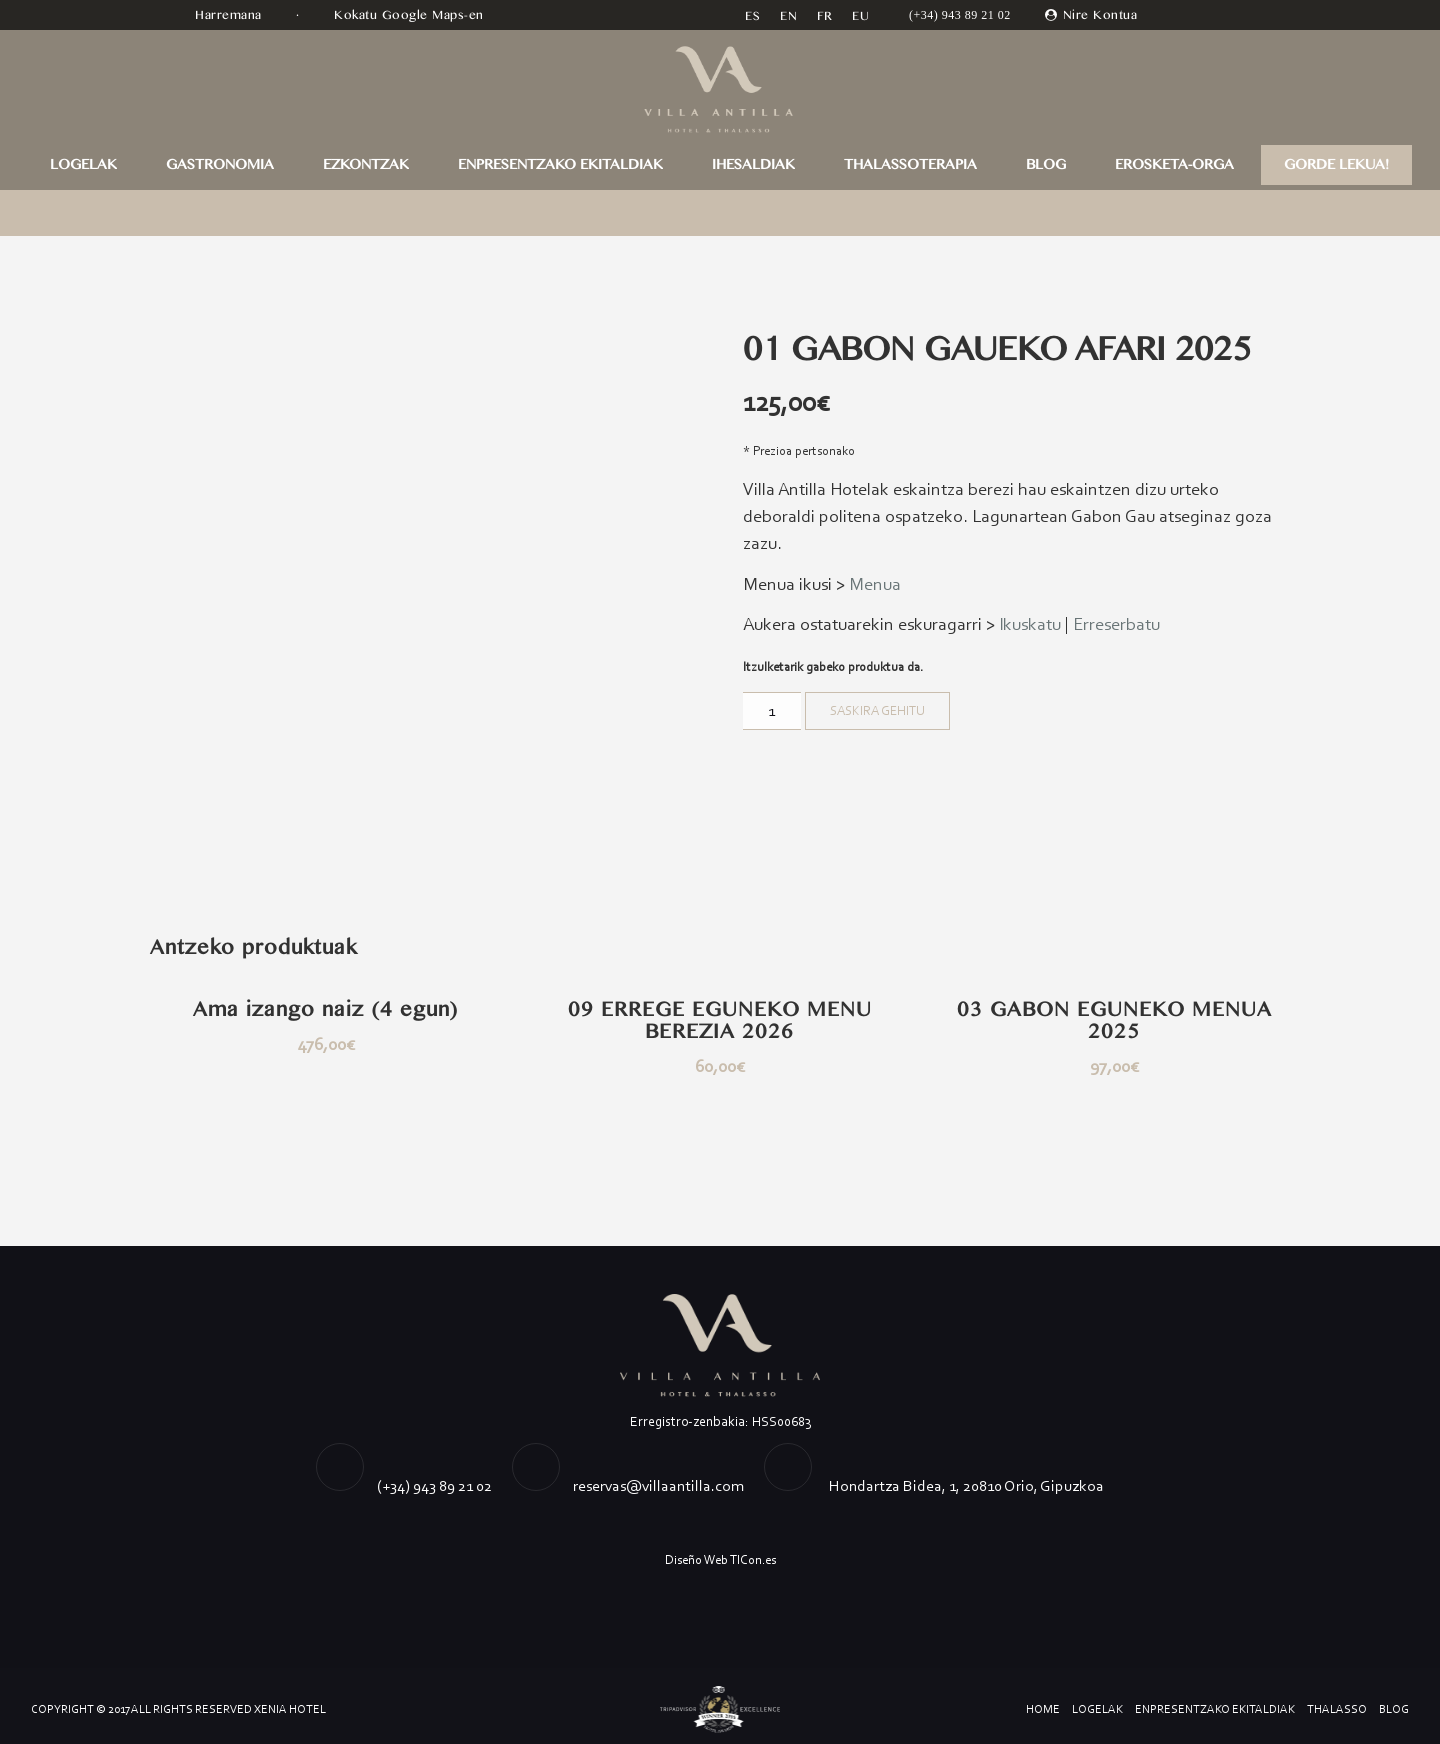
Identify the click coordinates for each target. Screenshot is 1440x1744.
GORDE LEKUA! (1336, 165)
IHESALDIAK (753, 165)
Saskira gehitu (877, 710)
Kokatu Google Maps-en (411, 15)
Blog (1046, 165)
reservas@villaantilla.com (658, 1485)
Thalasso (1337, 1709)
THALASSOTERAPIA (910, 165)
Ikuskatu (1030, 624)
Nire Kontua (1100, 15)
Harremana (230, 15)
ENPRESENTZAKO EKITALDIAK (560, 165)
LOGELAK (83, 165)
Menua (875, 584)
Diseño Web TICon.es (720, 1559)
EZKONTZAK (366, 165)
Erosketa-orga (1174, 165)
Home (1043, 1709)
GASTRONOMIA (220, 165)
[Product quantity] (772, 711)
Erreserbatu (1116, 624)
